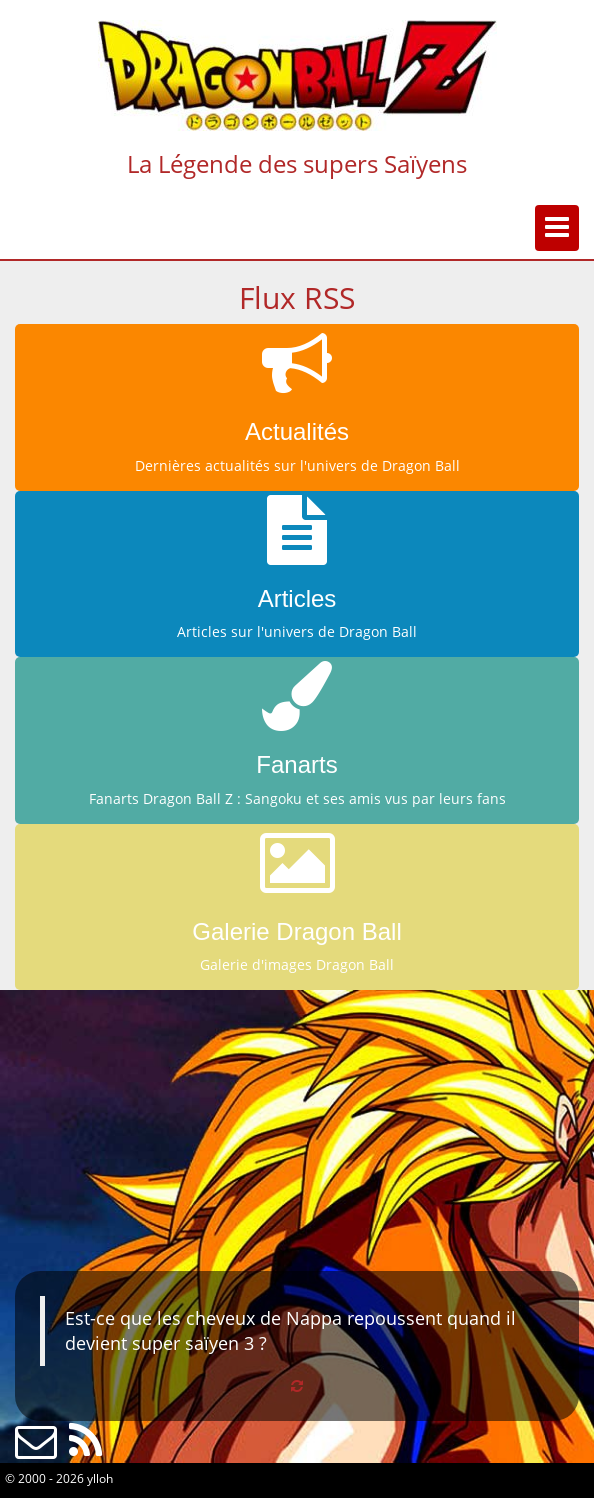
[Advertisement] (297, 1130)
